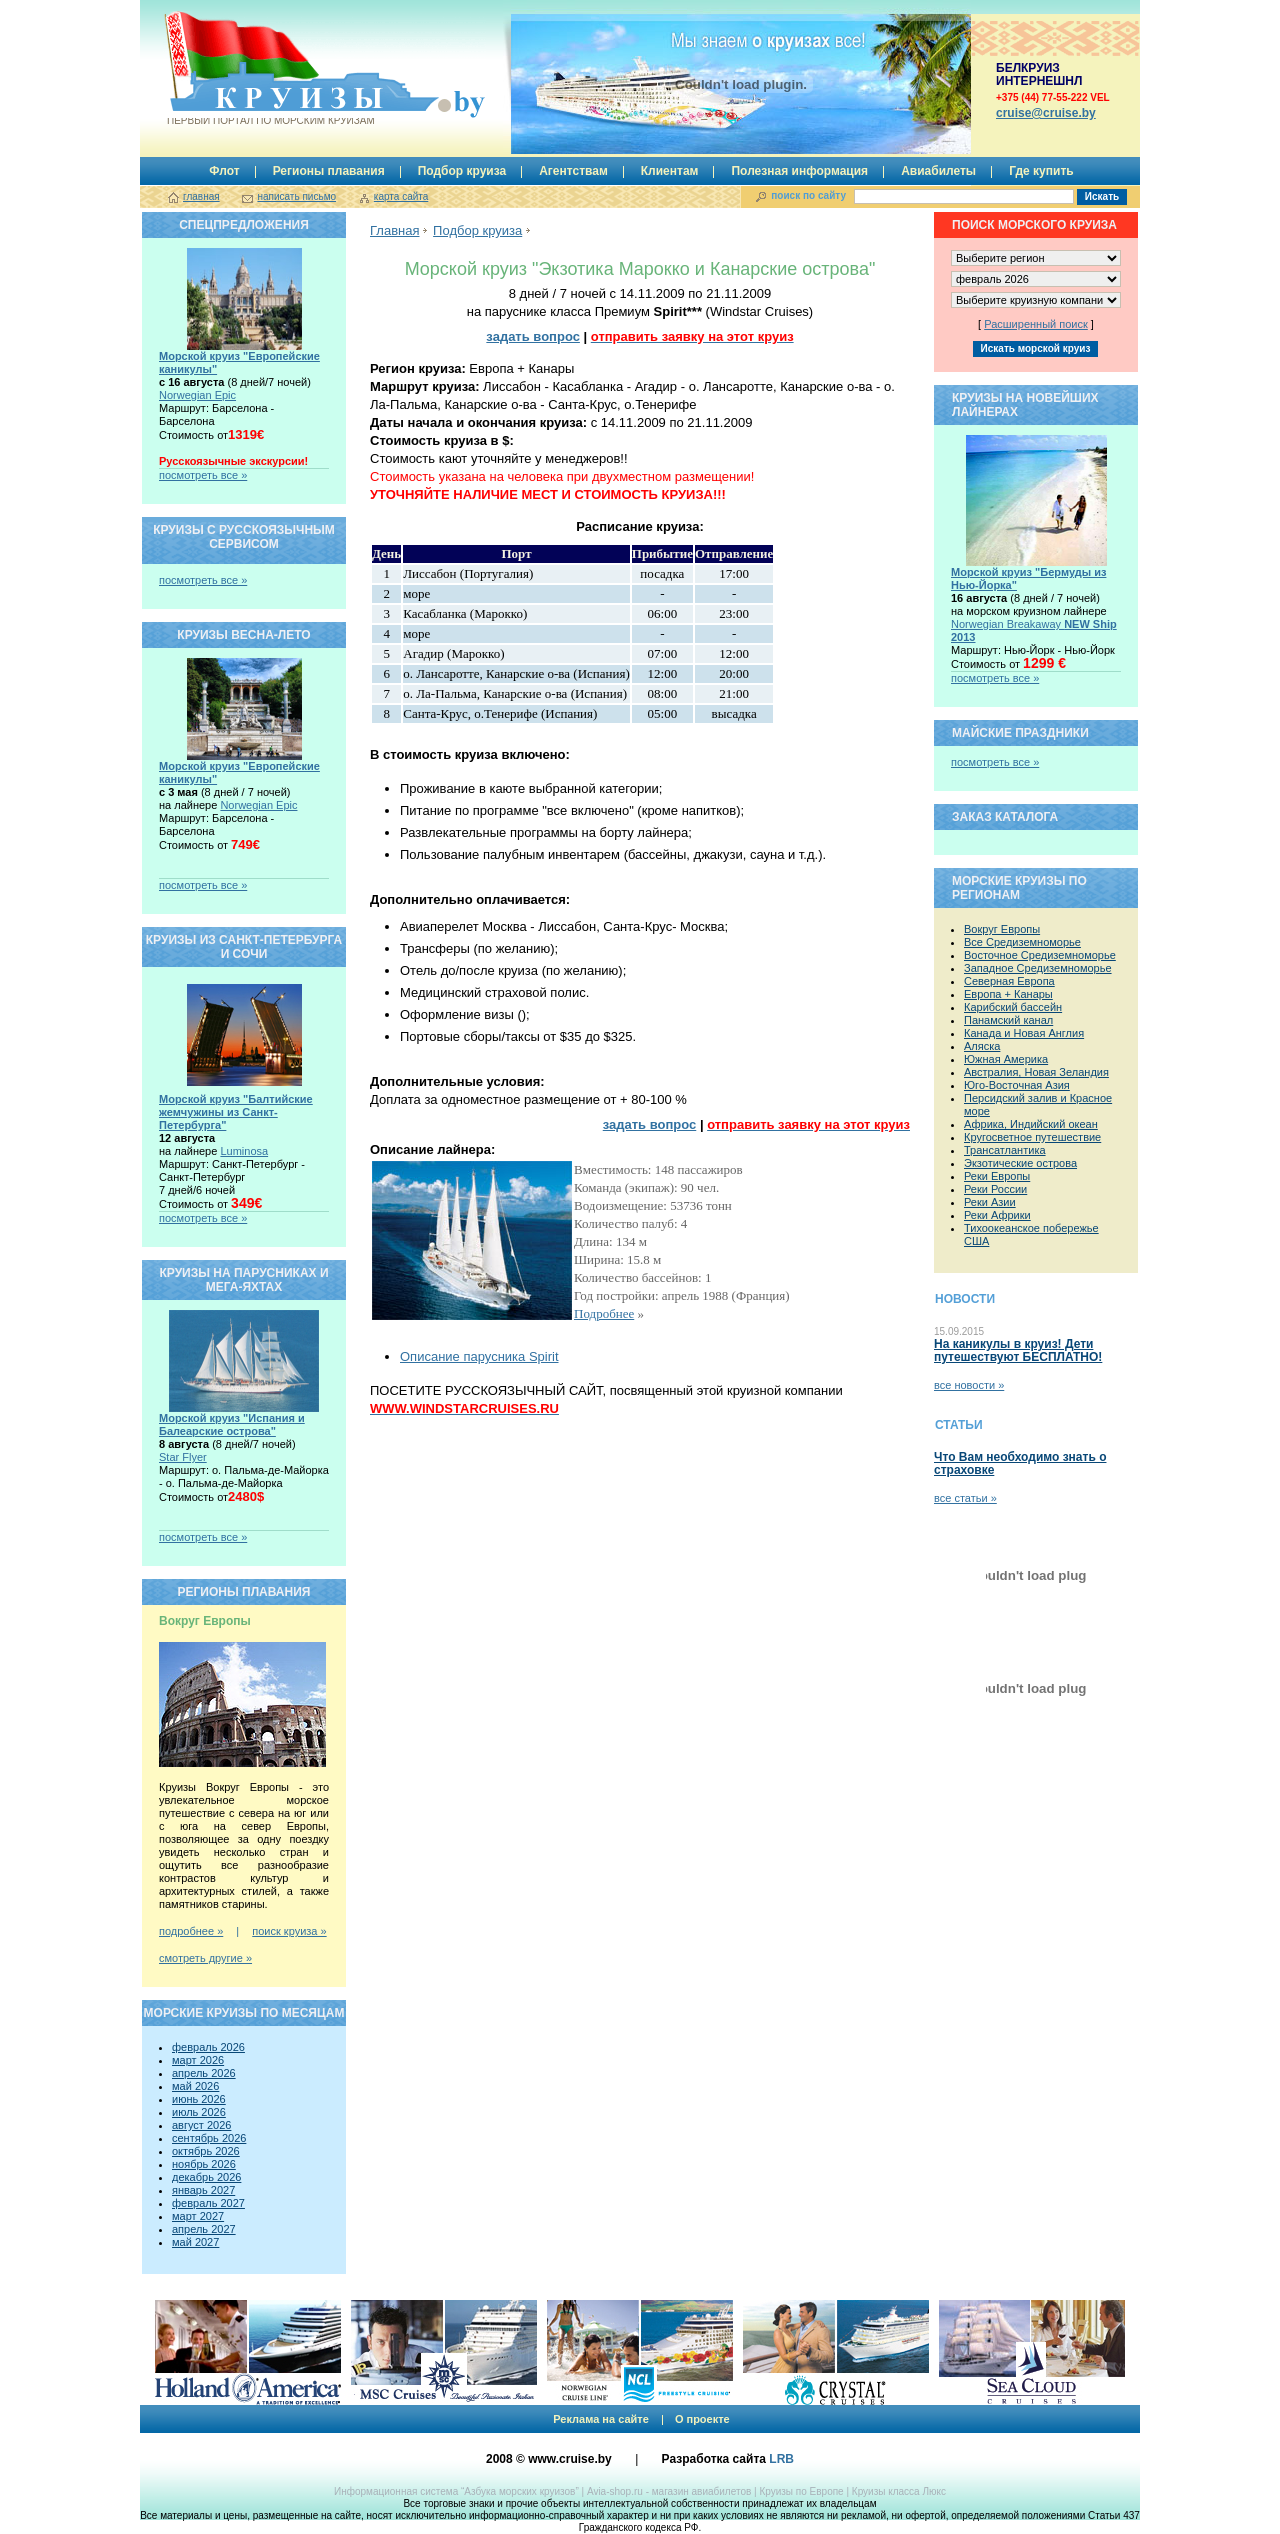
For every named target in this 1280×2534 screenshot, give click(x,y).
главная (201, 196)
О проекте (702, 2419)
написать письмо (296, 196)
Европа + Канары (1008, 994)
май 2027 (195, 2242)
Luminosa (244, 1151)
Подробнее (604, 1313)
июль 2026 (199, 2112)
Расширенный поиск (1036, 324)
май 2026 (195, 2086)
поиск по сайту (808, 195)
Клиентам (670, 171)
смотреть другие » (205, 1958)
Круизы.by (269, 68)
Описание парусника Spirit (479, 1356)
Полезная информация (799, 171)
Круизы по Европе (801, 2491)
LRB (781, 2459)
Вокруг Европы (1002, 929)
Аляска (982, 1046)
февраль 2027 (208, 2203)
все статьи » (965, 1498)
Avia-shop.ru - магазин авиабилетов (669, 2491)
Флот (224, 171)
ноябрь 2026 (204, 2164)
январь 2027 (203, 2190)
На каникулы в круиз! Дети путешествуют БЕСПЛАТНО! (1018, 1350)
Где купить (1041, 171)
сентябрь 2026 (209, 2138)
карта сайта (401, 196)
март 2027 (198, 2216)
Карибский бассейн (1013, 1007)
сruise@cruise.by (1046, 113)
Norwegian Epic (197, 395)
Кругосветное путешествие (1032, 1137)
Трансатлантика (1005, 1150)
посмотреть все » (203, 475)
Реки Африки (997, 1215)
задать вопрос (533, 336)
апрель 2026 (204, 2073)
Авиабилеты (938, 171)
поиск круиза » (289, 1931)
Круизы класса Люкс (899, 2491)
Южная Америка (1006, 1059)
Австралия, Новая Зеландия (1036, 1072)
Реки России (995, 1189)
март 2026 (198, 2060)
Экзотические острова (1020, 1163)
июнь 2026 (199, 2099)
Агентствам (573, 171)
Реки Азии (990, 1202)
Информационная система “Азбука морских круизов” (456, 2491)
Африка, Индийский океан (1031, 1124)
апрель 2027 (204, 2229)
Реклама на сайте (601, 2419)
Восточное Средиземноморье (1040, 955)
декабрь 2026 (206, 2177)
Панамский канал (1008, 1020)
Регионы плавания (329, 171)
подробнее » (191, 1931)
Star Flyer (183, 1457)
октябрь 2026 (206, 2151)
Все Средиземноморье (1022, 942)
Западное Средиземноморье (1038, 968)
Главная (394, 230)
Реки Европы (997, 1176)
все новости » (969, 1385)
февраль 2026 (208, 2047)
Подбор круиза (462, 171)
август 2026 (201, 2125)
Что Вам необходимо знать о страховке (1020, 1463)
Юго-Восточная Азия (1017, 1085)
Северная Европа (1009, 981)
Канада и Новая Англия (1024, 1033)
